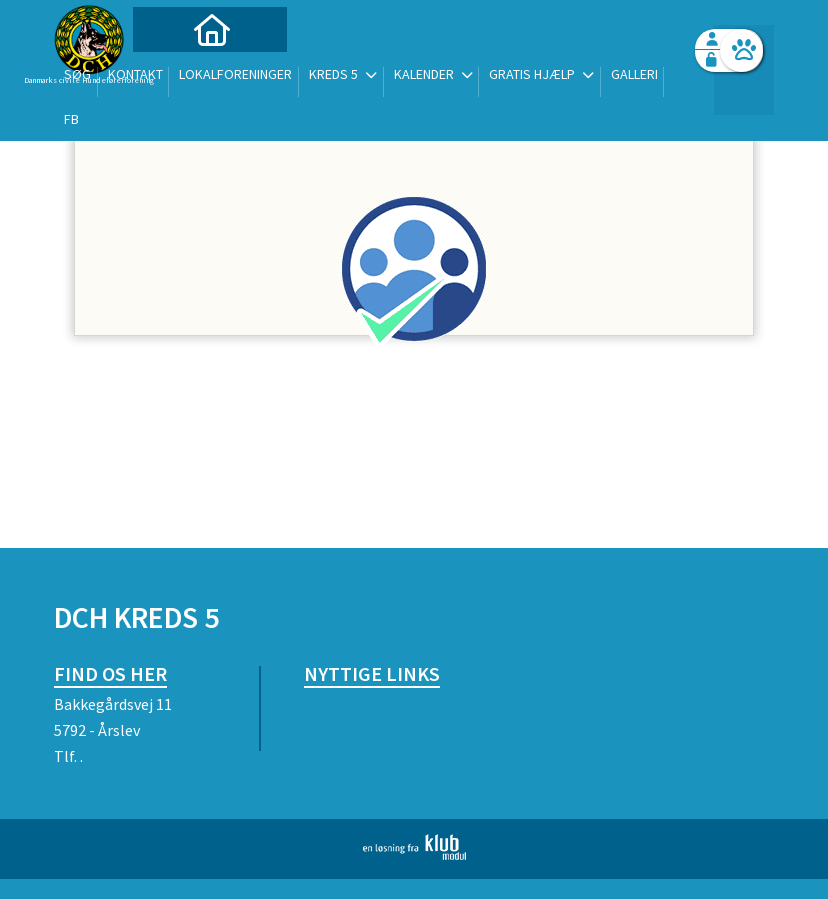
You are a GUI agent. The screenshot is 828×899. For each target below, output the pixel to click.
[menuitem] (179, 67)
